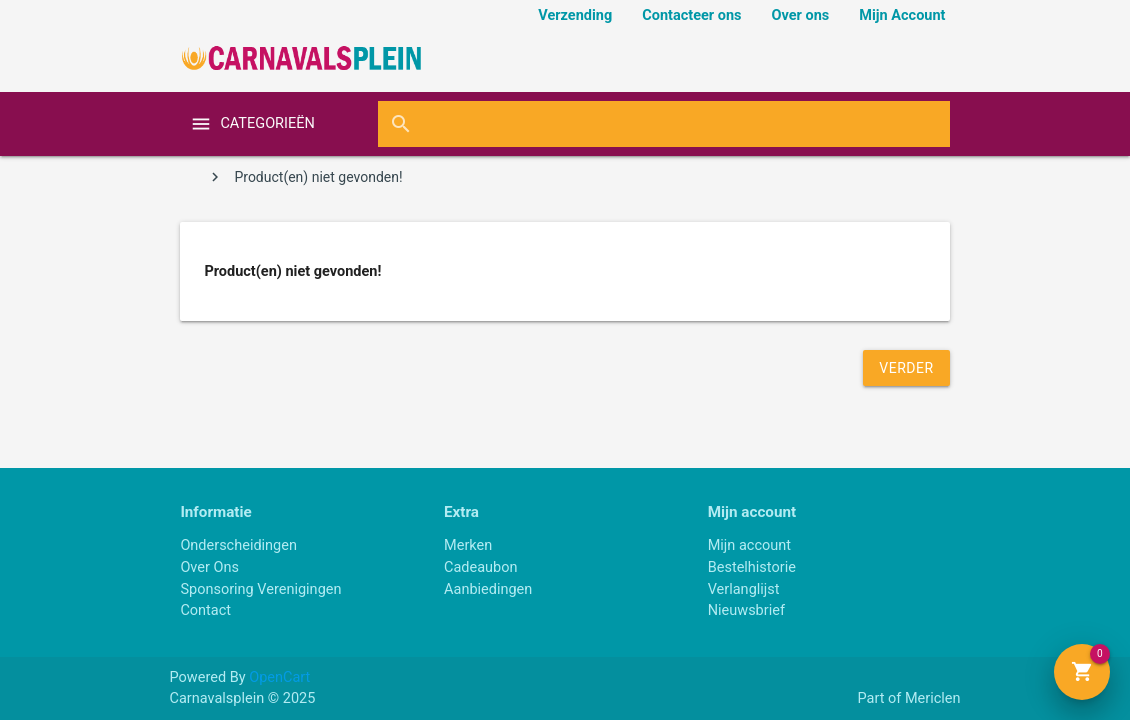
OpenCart (279, 677)
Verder (906, 368)
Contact (205, 610)
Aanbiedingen (488, 589)
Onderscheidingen (238, 545)
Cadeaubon (481, 567)
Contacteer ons (691, 15)
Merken (468, 545)
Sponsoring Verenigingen (260, 589)
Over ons (801, 15)
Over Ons (209, 567)
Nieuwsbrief (746, 610)
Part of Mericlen (908, 698)
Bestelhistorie (752, 567)
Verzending (575, 15)
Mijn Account (902, 15)
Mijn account (749, 545)
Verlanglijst (744, 589)
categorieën (267, 123)
